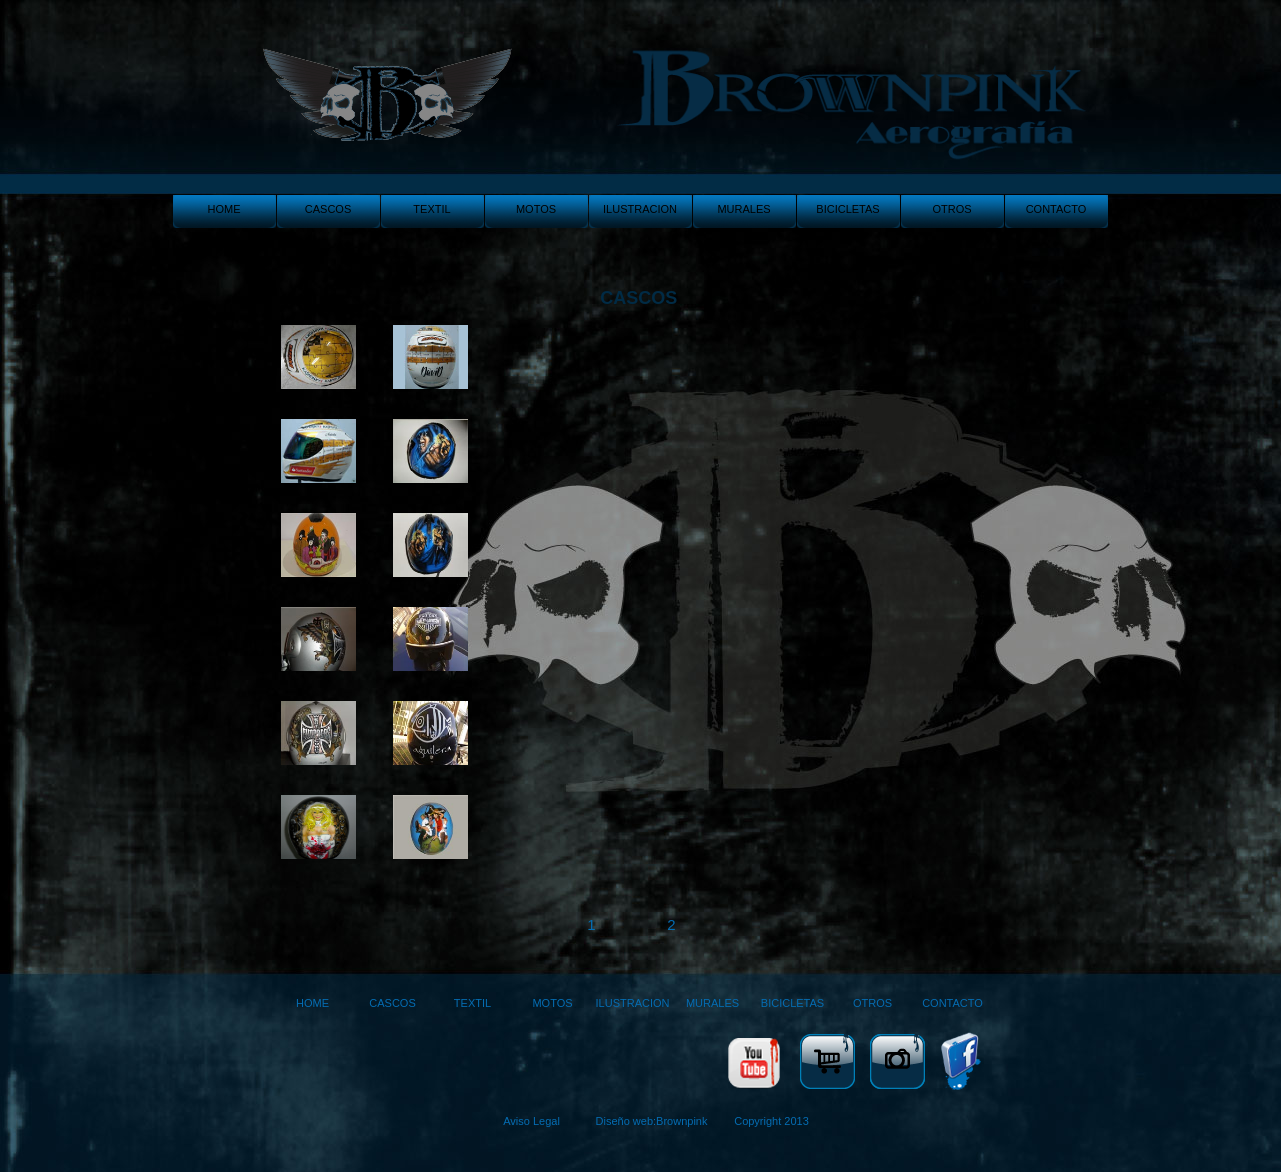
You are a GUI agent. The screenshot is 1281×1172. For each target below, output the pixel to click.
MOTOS (536, 209)
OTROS (951, 209)
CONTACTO (1056, 209)
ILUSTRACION (640, 209)
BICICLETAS (847, 209)
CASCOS (328, 209)
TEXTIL (431, 209)
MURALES (743, 209)
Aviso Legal (531, 1121)
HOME (224, 209)
